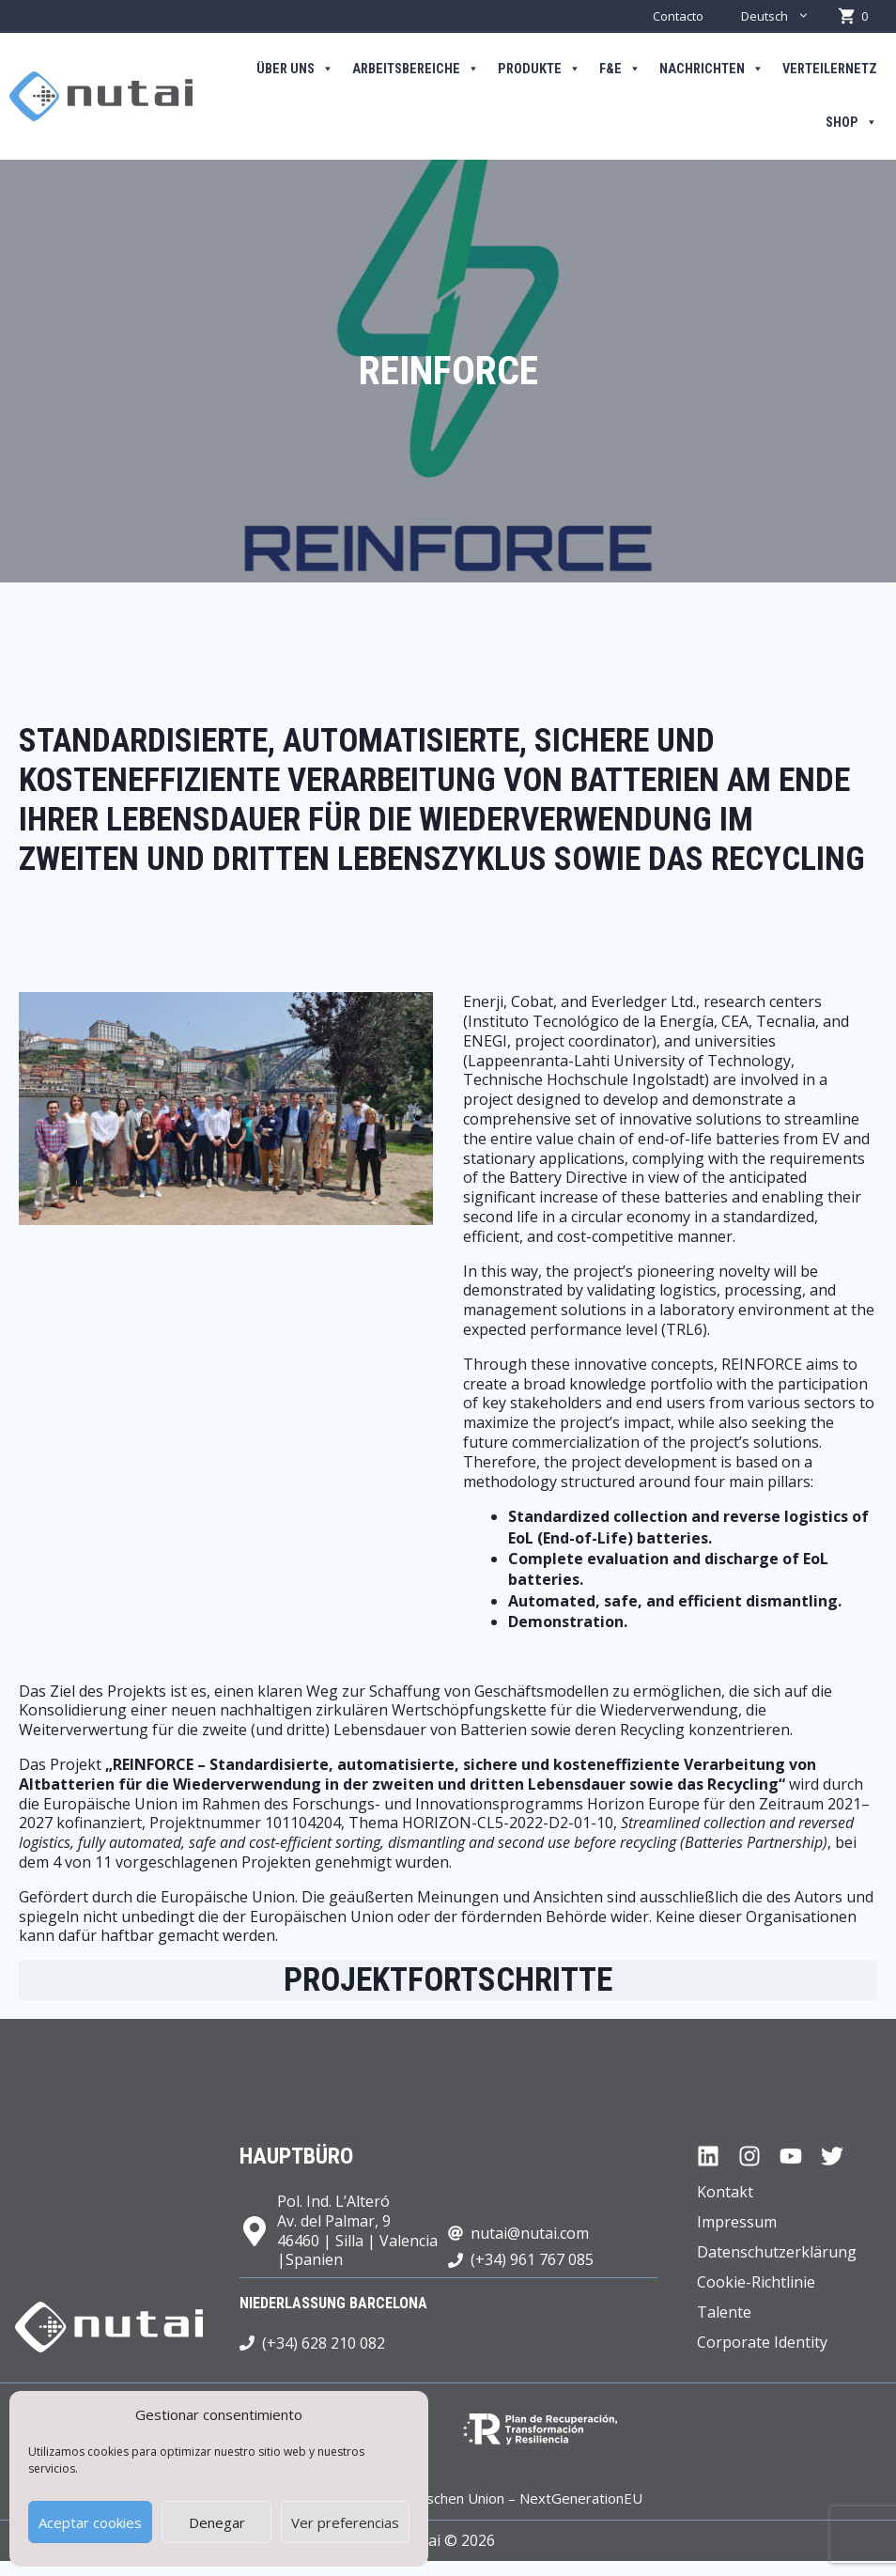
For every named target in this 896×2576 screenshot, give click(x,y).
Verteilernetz (829, 69)
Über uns (294, 69)
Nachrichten (711, 69)
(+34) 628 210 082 (323, 2343)
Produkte (539, 69)
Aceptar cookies (90, 2522)
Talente (724, 2312)
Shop (851, 123)
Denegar (217, 2522)
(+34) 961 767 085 (532, 2259)
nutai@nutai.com (530, 2233)
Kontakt (725, 2191)
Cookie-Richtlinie (756, 2282)
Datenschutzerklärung (777, 2252)
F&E (620, 69)
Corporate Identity (762, 2342)
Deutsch (784, 16)
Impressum (737, 2221)
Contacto (678, 16)
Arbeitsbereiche (415, 69)
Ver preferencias (345, 2522)
